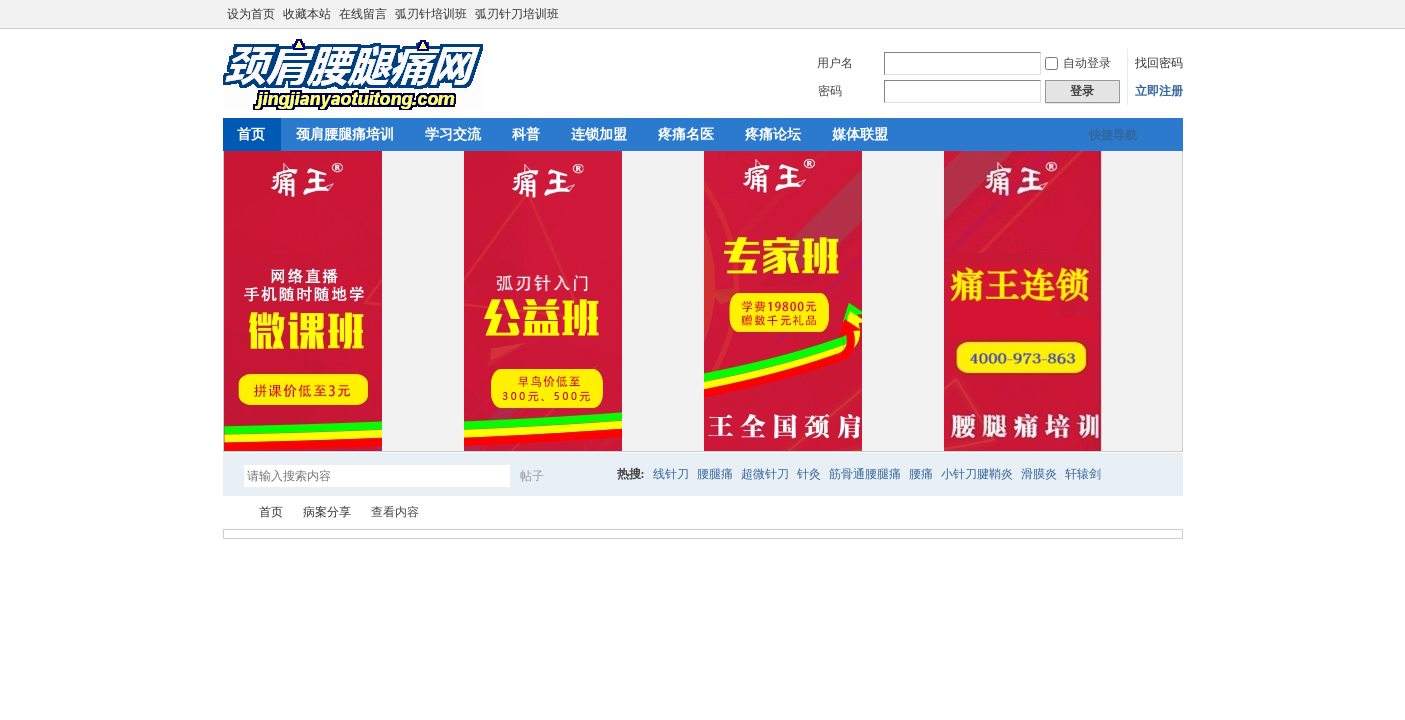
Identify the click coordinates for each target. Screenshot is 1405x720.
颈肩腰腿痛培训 (345, 134)
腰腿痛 (715, 474)
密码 (830, 91)
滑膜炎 (1039, 474)
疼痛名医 (686, 134)
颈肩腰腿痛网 (231, 512)
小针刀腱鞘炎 (977, 474)
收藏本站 (307, 14)
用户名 (835, 63)
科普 (526, 134)
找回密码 (1159, 63)
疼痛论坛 (773, 134)
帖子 (532, 476)
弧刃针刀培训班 (517, 14)
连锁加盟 (599, 134)
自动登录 (1078, 63)
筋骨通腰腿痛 (865, 474)
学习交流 (453, 134)
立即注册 (1159, 91)
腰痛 (921, 474)
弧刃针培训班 (431, 14)
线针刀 (671, 474)
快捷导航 (1113, 135)
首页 (251, 134)
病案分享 (327, 512)
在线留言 (363, 14)
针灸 (809, 474)
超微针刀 (765, 474)
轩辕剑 (1083, 474)
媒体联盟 (860, 134)
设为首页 (251, 14)
